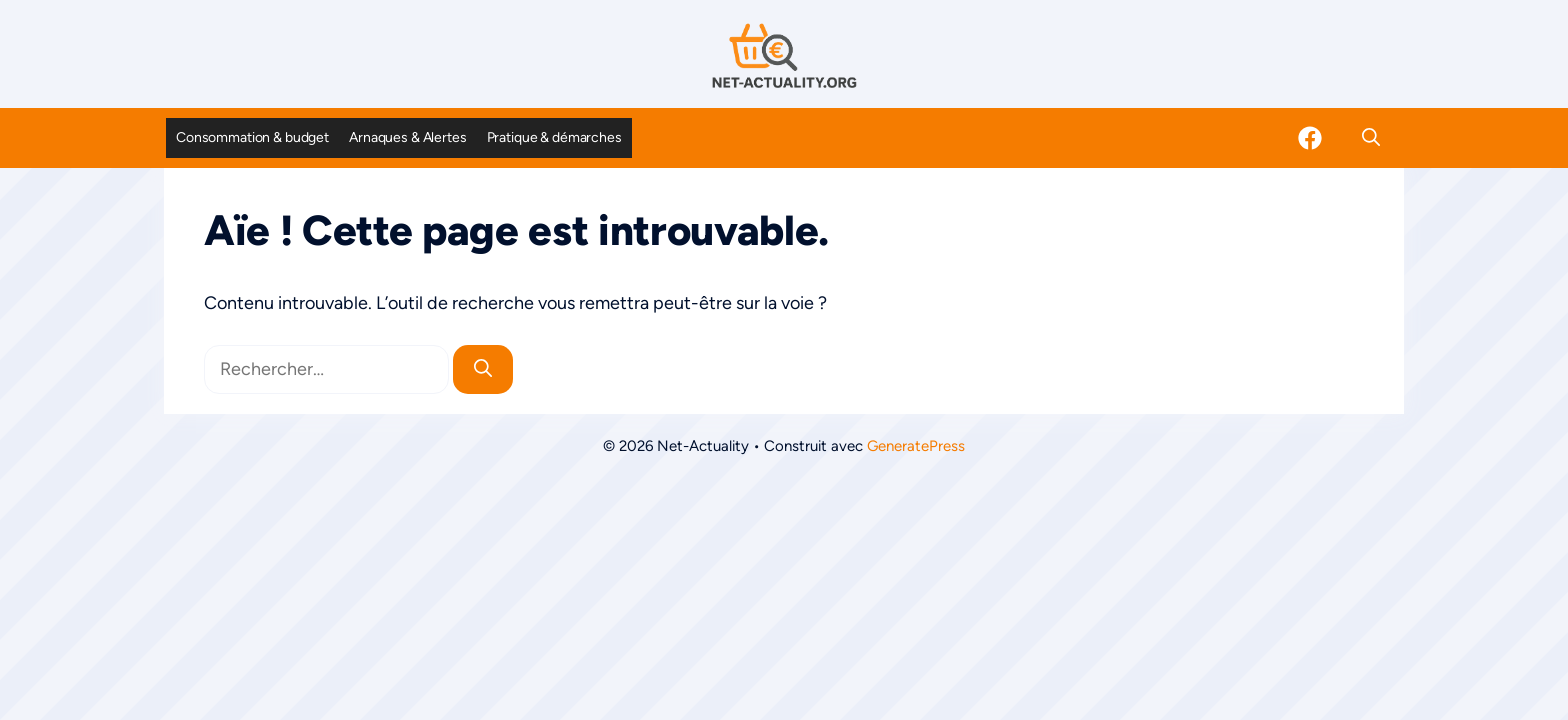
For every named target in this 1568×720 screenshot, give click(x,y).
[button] (1371, 138)
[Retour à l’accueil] (784, 55)
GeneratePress (916, 446)
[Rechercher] (483, 369)
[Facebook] (1310, 138)
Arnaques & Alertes (407, 137)
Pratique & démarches (554, 137)
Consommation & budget (252, 137)
